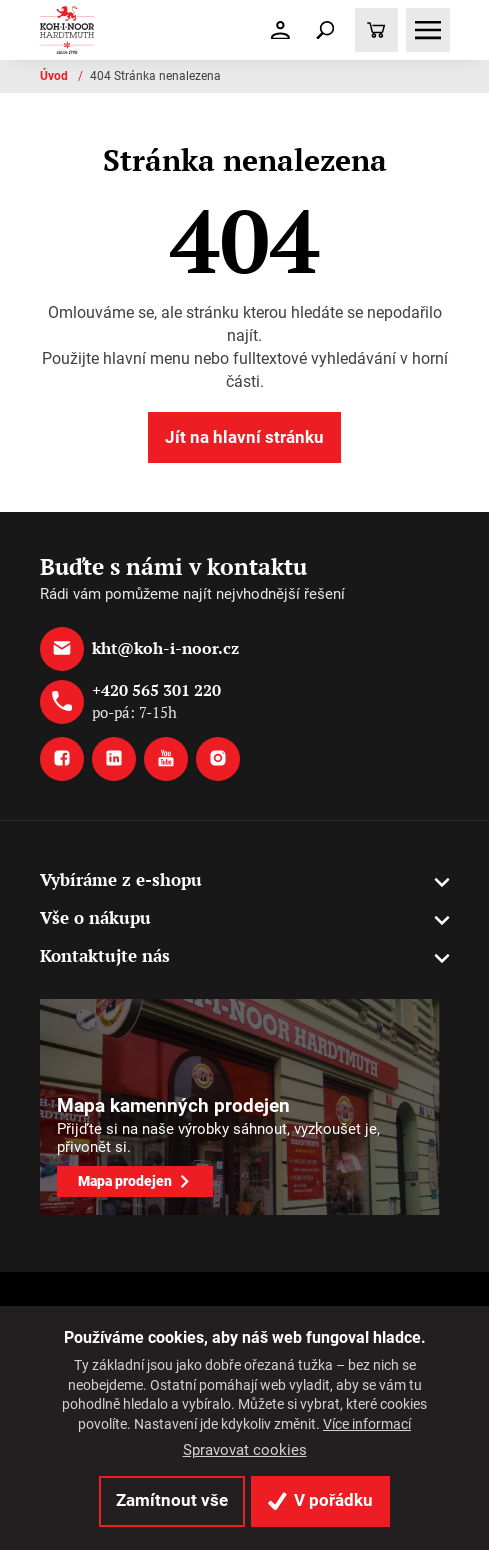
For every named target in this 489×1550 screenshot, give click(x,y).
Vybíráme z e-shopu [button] (121, 879)
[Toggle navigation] (325, 30)
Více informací (367, 1424)
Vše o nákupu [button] (95, 917)
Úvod (55, 76)
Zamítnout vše (172, 1500)
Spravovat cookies (245, 1450)
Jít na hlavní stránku (244, 437)
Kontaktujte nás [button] (105, 955)
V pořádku (320, 1500)
